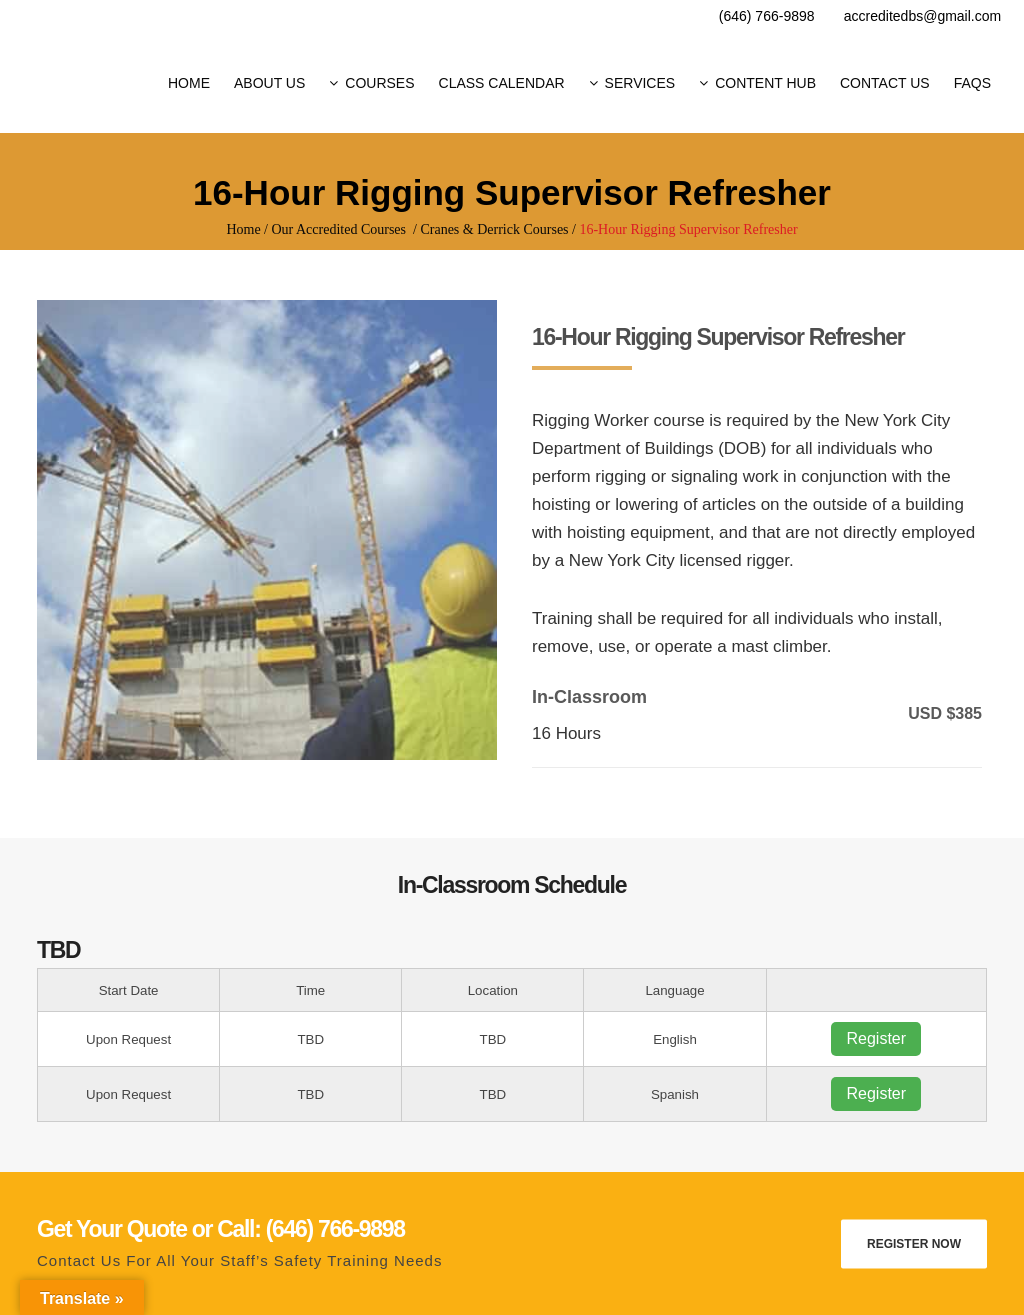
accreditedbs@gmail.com (922, 16)
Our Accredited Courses (339, 229)
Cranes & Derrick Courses (494, 229)
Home (243, 229)
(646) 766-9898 (767, 16)
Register (876, 1038)
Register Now (914, 1243)
